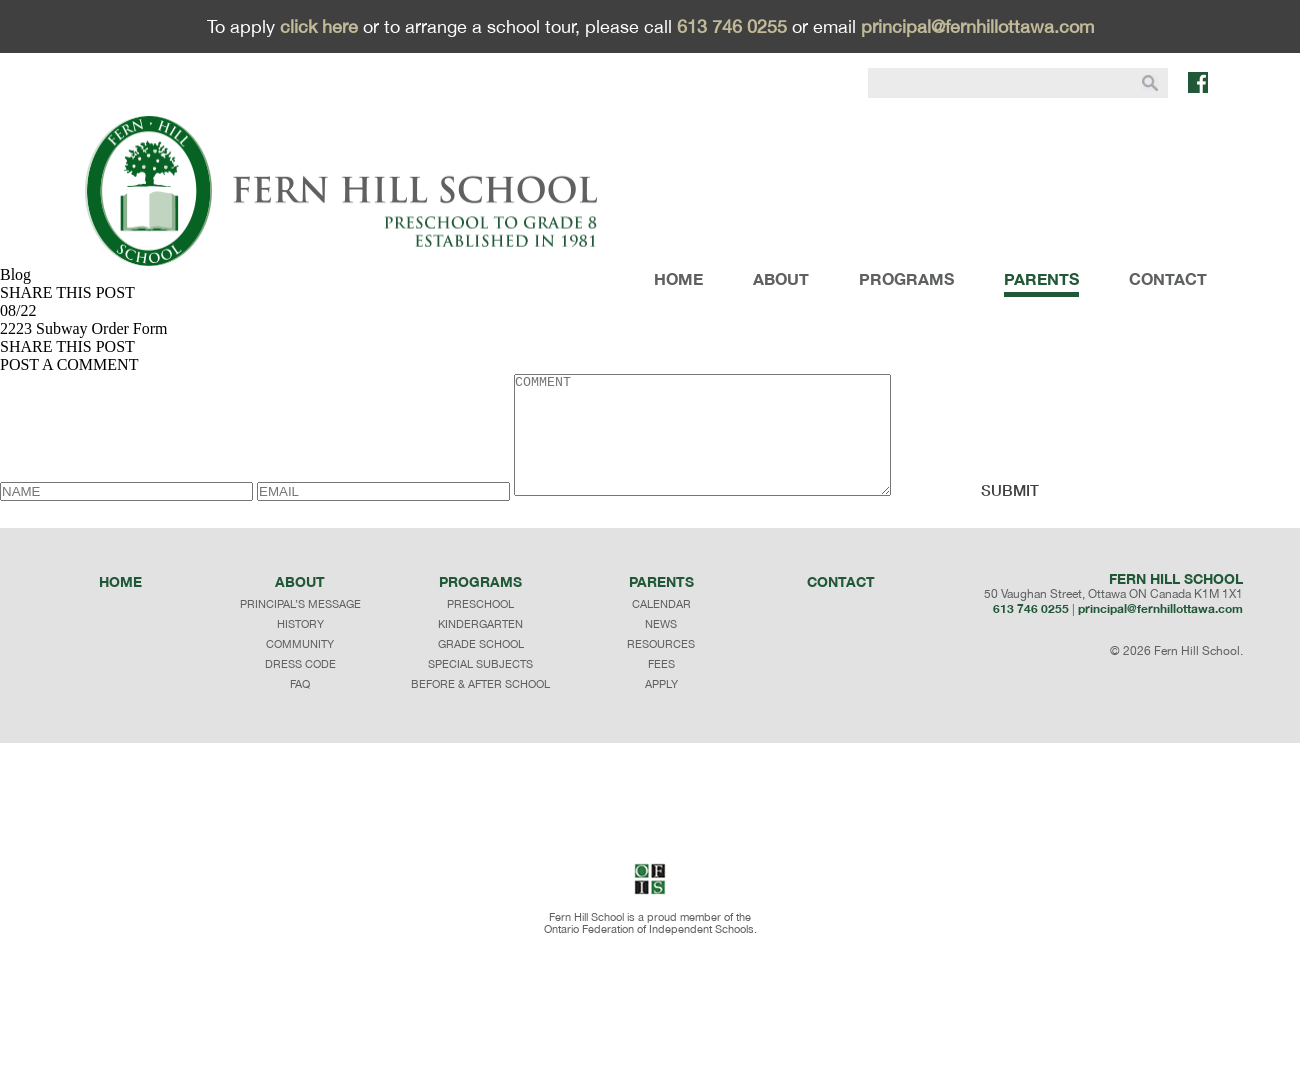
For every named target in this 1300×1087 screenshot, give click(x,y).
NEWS (661, 648)
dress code (300, 688)
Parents (661, 605)
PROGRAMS (906, 278)
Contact (841, 605)
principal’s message (300, 628)
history (300, 648)
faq (300, 708)
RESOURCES (661, 668)
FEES (661, 688)
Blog (15, 274)
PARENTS (1041, 278)
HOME (678, 278)
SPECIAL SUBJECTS (480, 688)
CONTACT (1168, 278)
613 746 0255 (732, 26)
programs (480, 605)
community (300, 668)
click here (319, 26)
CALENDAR (661, 628)
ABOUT (781, 278)
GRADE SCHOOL (481, 668)
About (300, 605)
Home (120, 605)
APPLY (661, 708)
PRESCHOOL (480, 628)
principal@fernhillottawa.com (977, 26)
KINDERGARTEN (480, 648)
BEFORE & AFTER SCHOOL (480, 708)
